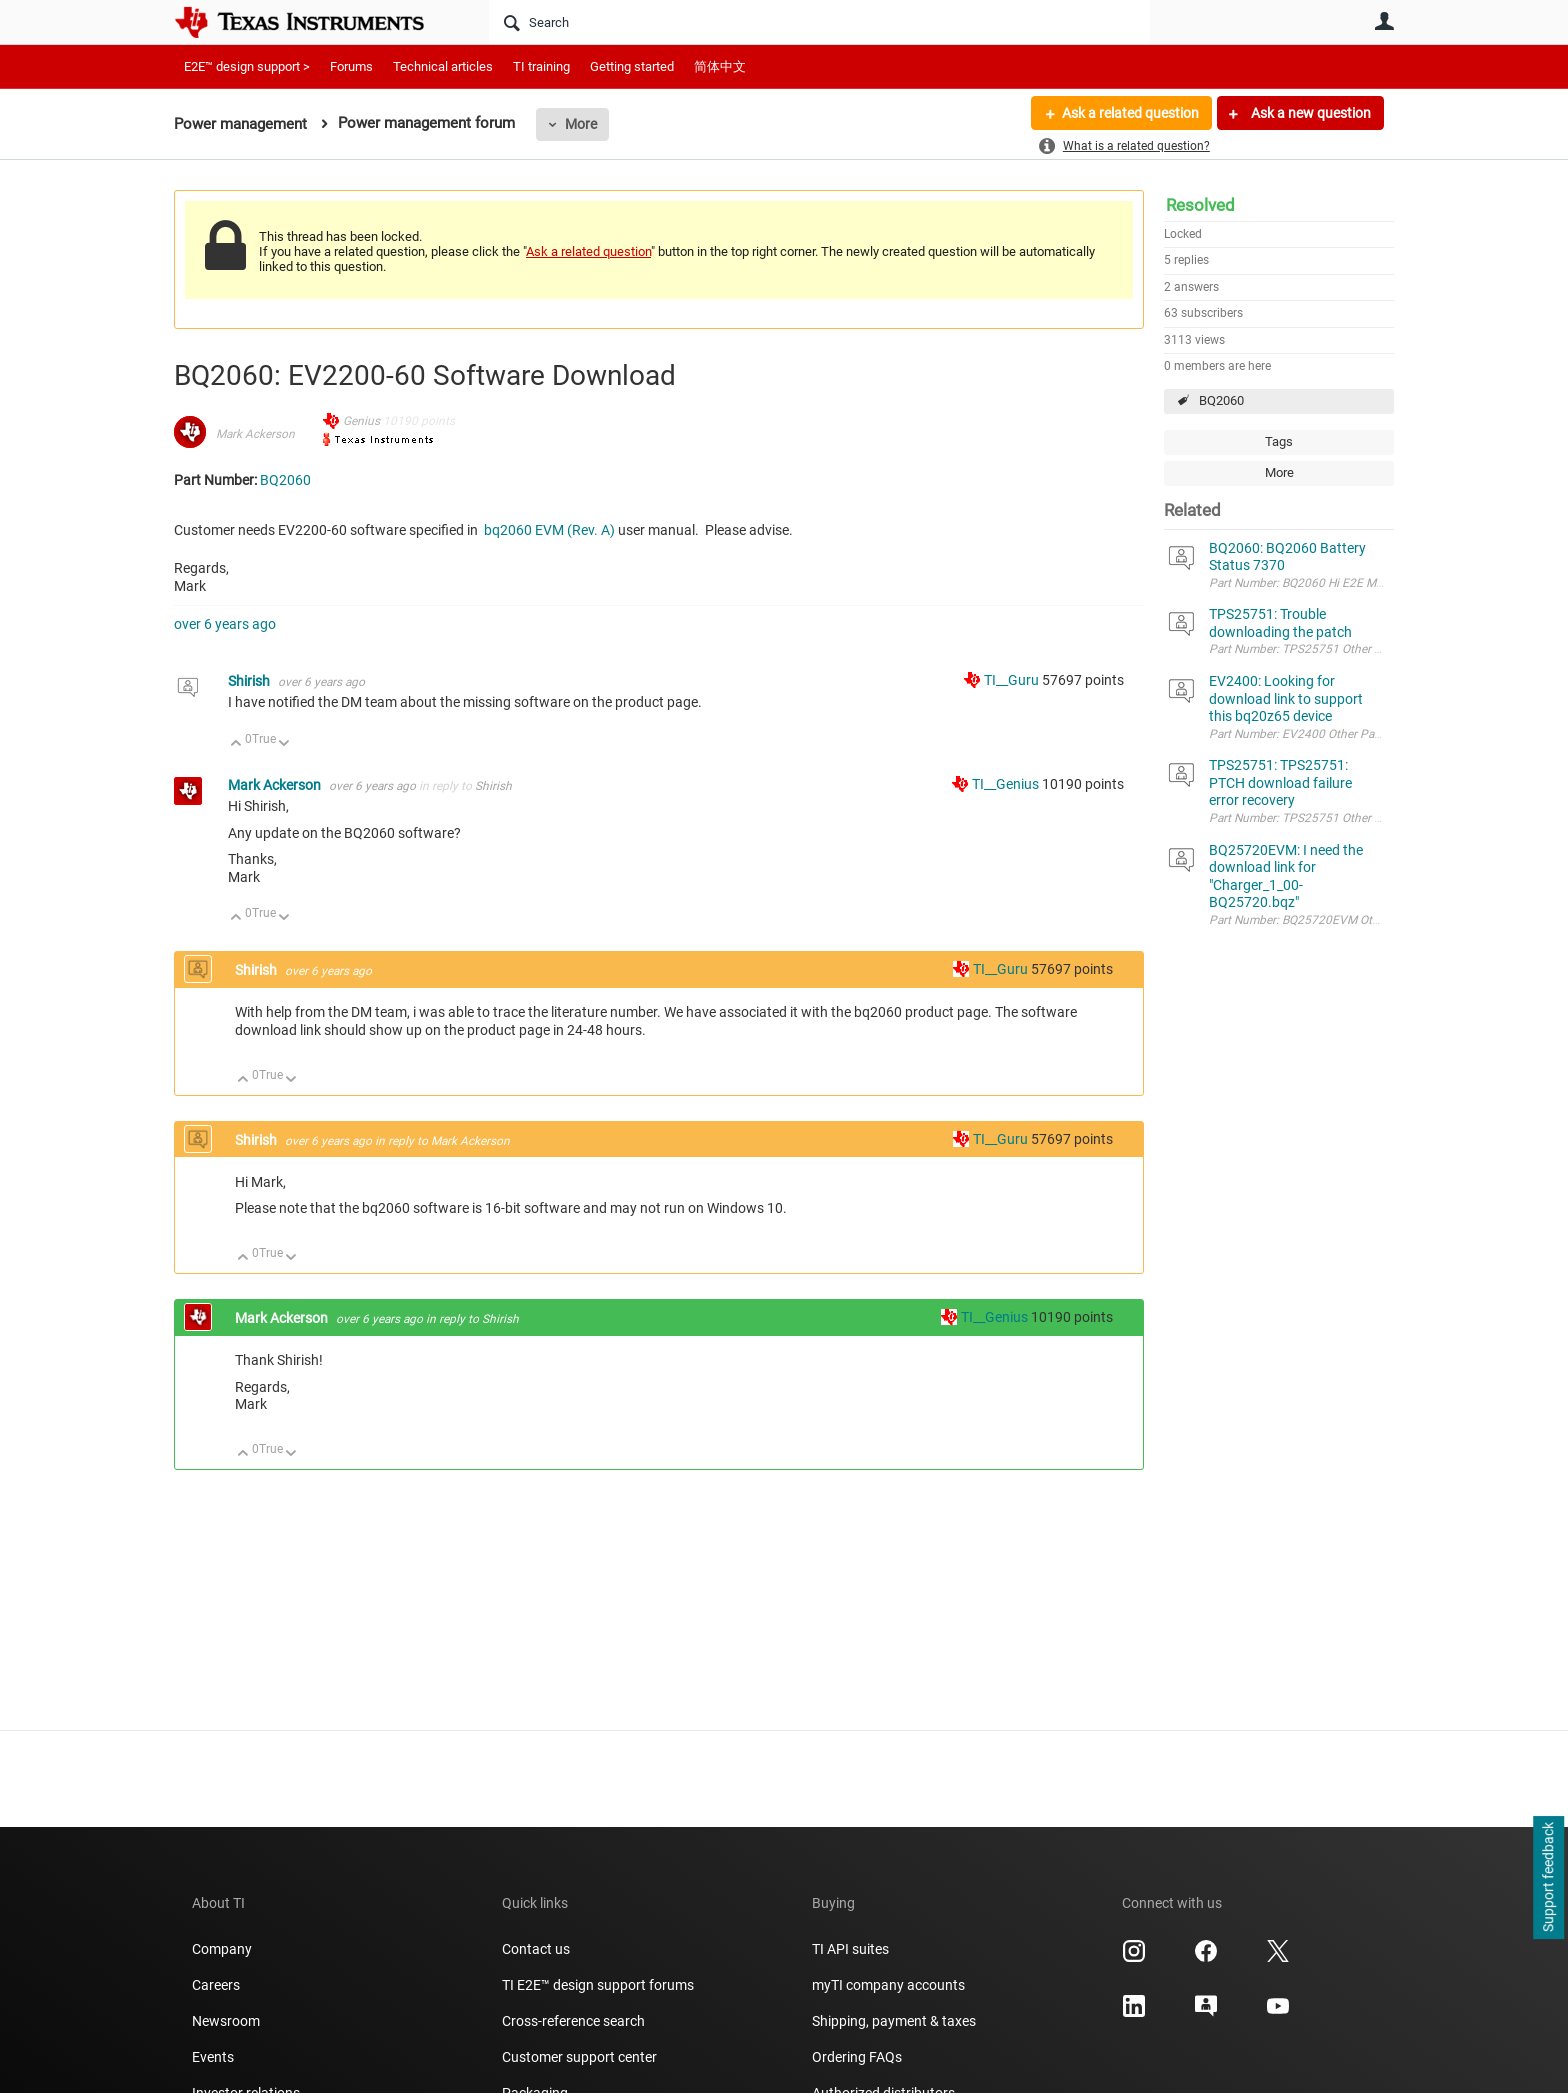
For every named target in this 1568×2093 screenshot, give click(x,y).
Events (213, 2057)
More (581, 124)
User (1384, 21)
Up (236, 744)
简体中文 (720, 66)
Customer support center (579, 2057)
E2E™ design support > (247, 66)
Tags (1279, 441)
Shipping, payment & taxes (894, 2021)
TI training (541, 66)
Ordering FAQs (857, 2057)
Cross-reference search (573, 2021)
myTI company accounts (888, 1985)
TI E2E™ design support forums (598, 1985)
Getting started (632, 66)
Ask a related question (1130, 113)
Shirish (250, 681)
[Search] (819, 22)
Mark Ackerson (255, 434)
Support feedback (1548, 1878)
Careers (216, 1985)
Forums (351, 66)
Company (222, 1949)
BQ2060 (1221, 400)
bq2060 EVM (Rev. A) (549, 530)
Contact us (536, 1949)
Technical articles (443, 66)
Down (284, 744)
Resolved (1200, 205)
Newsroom (226, 2021)
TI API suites (850, 1949)
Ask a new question (1309, 113)
